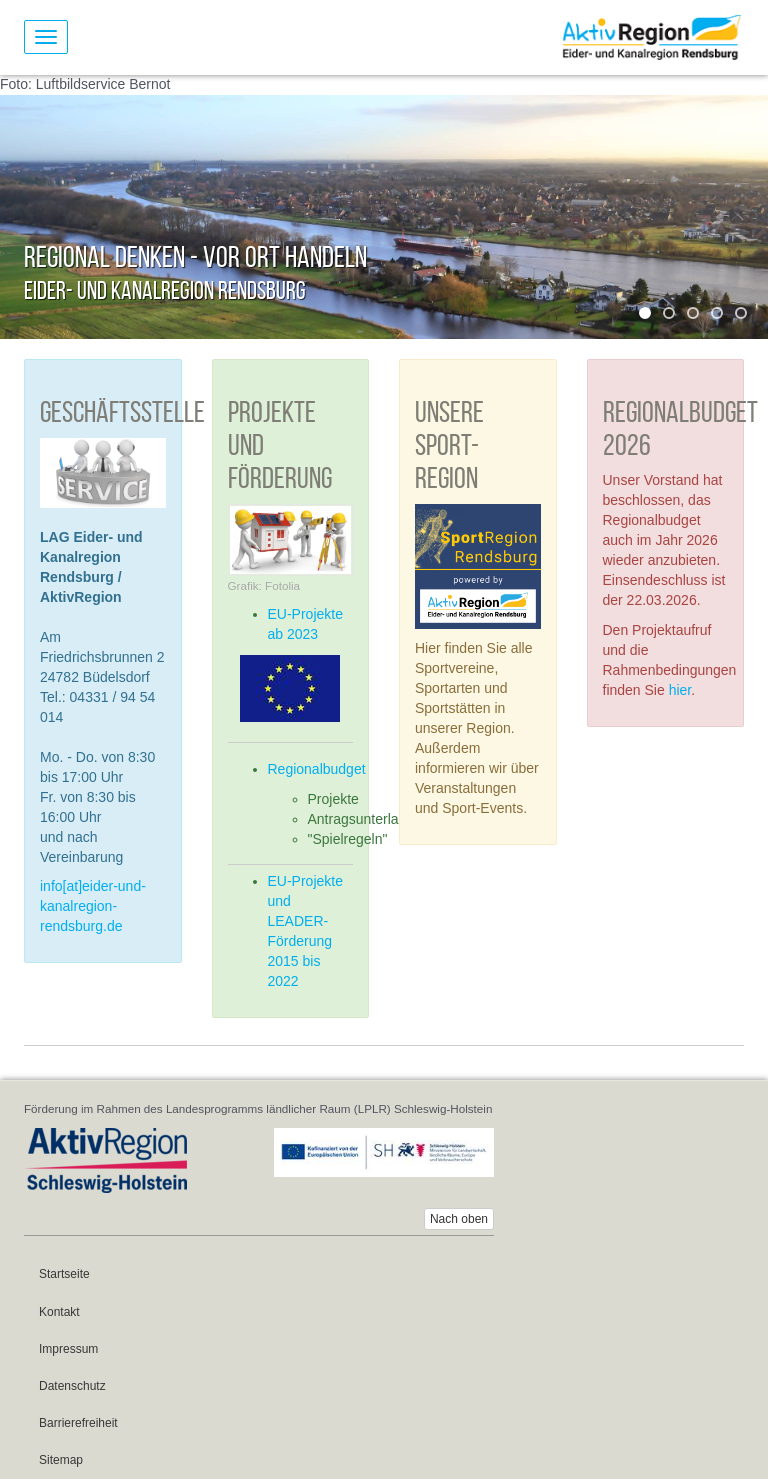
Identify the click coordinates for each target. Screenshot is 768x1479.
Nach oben (459, 1219)
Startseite (64, 1274)
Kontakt (59, 1312)
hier (680, 690)
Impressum (68, 1349)
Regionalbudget (317, 769)
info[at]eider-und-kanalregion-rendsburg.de (93, 906)
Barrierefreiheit (78, 1423)
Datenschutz (72, 1386)
